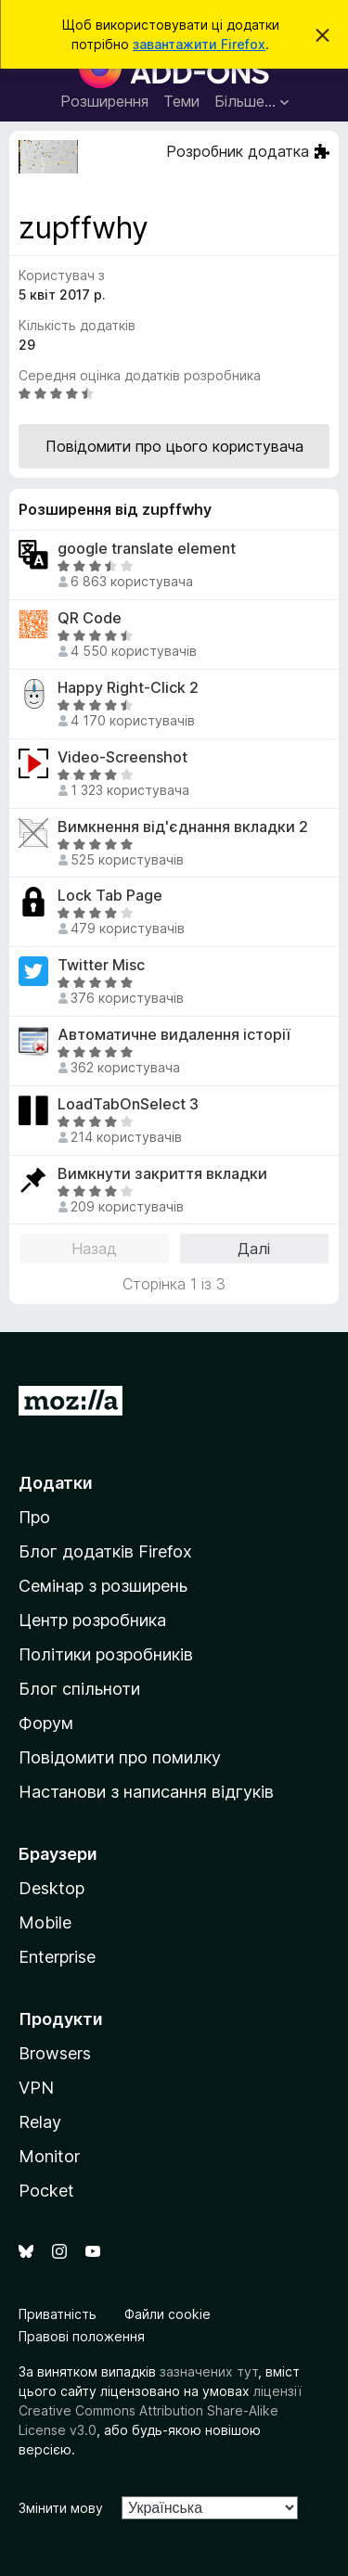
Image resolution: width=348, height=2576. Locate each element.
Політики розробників (106, 1654)
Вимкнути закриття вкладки (162, 1174)
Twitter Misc (101, 965)
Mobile (45, 1922)
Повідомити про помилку (120, 1757)
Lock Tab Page (110, 895)
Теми (181, 101)
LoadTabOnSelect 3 (128, 1104)
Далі (254, 1248)
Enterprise (57, 1957)
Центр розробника (92, 1620)
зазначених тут (209, 2371)
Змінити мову (61, 2508)
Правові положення (82, 2336)
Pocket (46, 2190)
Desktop (51, 1888)
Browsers (55, 2053)
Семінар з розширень (103, 1586)
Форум (46, 1723)
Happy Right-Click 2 (128, 688)
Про (34, 1517)
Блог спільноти (79, 1688)
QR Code (90, 618)
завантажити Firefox (199, 44)
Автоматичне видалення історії (174, 1035)
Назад (94, 1248)
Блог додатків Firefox (105, 1551)
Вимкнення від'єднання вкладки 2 (183, 827)
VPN (36, 2087)
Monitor (49, 2156)
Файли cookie (167, 2314)
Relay (40, 2122)
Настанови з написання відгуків (146, 1791)
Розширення (104, 101)
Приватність (58, 2314)
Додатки (56, 1483)
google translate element (147, 548)
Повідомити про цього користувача (174, 446)
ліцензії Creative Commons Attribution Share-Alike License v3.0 (160, 2410)
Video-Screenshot (122, 757)
